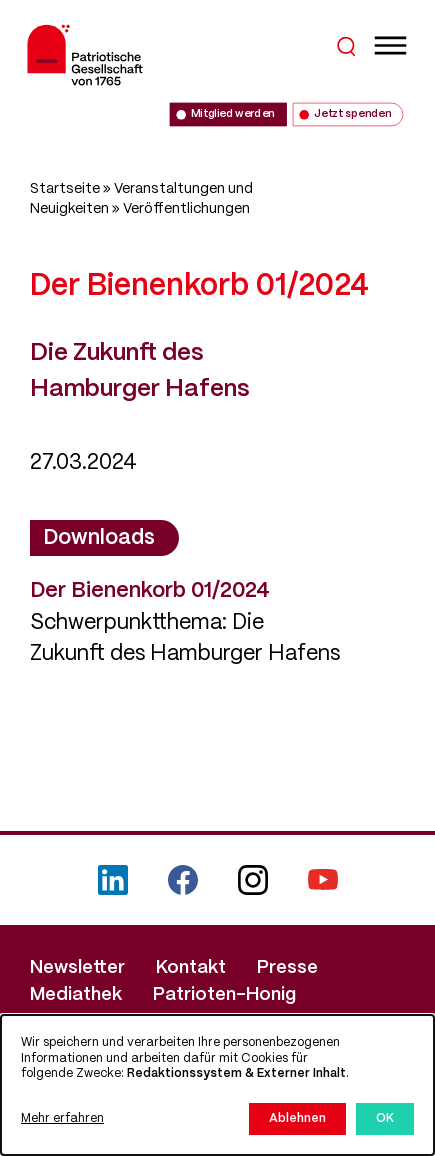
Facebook (183, 880)
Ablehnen (297, 1118)
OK (385, 1118)
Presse (287, 968)
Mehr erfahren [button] (62, 1118)
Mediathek (76, 995)
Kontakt (191, 968)
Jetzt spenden (352, 114)
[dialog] (217, 1085)
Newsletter (77, 968)
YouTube (323, 880)
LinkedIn (113, 880)
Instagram (253, 880)
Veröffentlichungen (186, 209)
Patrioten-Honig (224, 995)
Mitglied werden (232, 114)
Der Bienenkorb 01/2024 (150, 591)
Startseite (65, 189)
